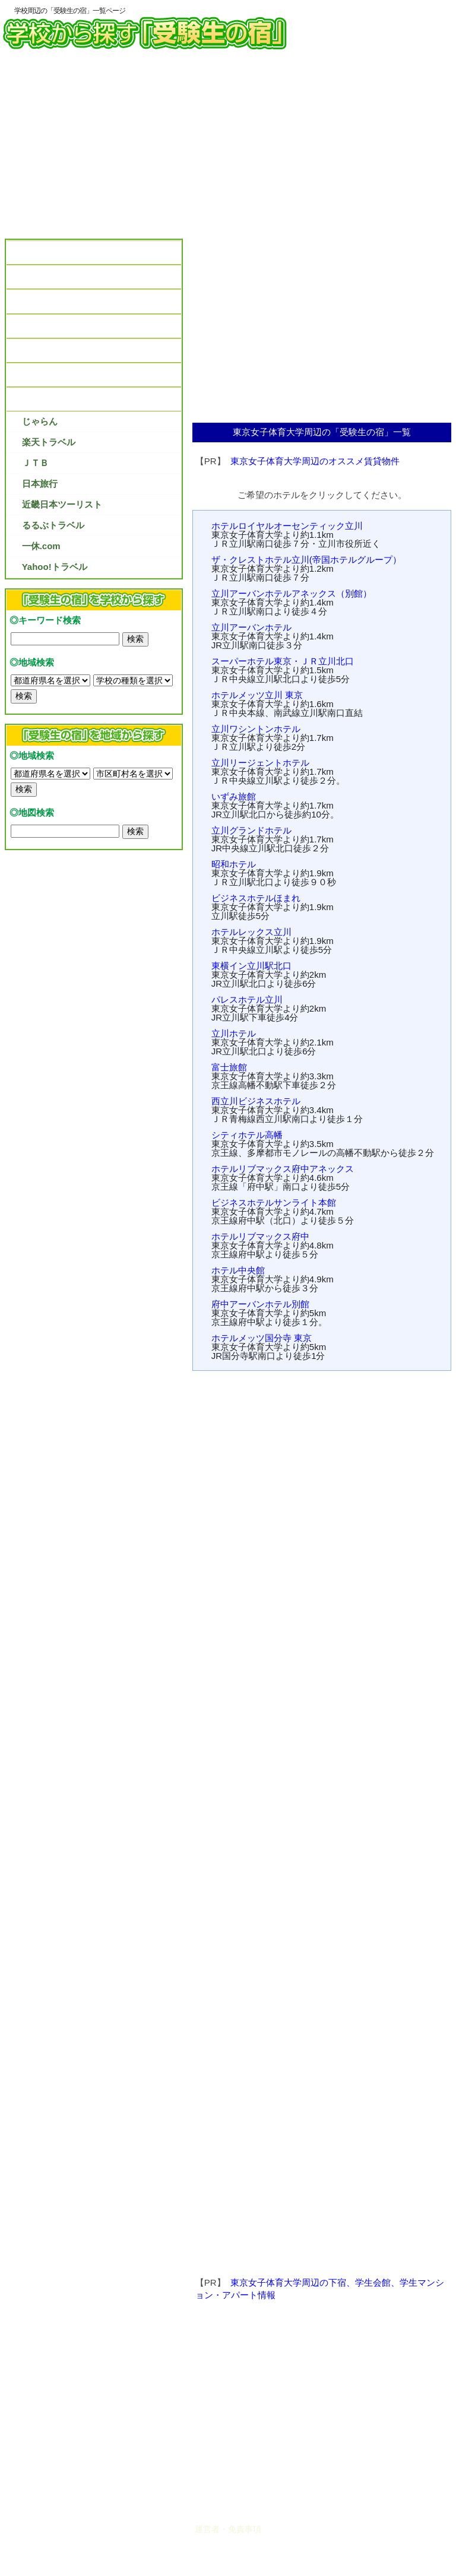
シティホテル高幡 (247, 1135)
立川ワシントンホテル (255, 729)
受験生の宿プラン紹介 (57, 399)
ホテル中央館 (238, 1270)
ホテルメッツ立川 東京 (257, 695)
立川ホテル (233, 1033)
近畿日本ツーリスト (62, 504)
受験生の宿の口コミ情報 (61, 301)
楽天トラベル (48, 442)
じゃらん (40, 421)
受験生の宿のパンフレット (65, 351)
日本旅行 (40, 484)
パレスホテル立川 (247, 999)
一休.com (41, 546)
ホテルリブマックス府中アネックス (282, 1169)
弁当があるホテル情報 (57, 326)
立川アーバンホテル (251, 627)
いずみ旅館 (233, 796)
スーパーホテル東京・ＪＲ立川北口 (282, 661)
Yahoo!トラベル (54, 567)
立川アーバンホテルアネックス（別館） (291, 593)
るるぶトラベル (53, 525)
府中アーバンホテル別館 (260, 1304)
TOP (22, 253)
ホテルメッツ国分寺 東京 (261, 1338)
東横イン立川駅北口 (251, 966)
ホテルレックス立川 (251, 932)
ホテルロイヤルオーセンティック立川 (287, 526)
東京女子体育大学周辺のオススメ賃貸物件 (315, 461)
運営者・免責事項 (228, 2529)
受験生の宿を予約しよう (61, 375)
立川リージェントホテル (260, 763)
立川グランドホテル (251, 830)
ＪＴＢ (35, 463)
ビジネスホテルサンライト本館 (273, 1202)
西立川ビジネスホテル (255, 1101)
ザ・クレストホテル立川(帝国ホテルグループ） (306, 560)
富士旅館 (229, 1067)
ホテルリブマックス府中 (260, 1236)
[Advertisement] (228, 148)
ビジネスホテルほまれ (255, 898)
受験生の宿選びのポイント (65, 277)
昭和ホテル (233, 864)
